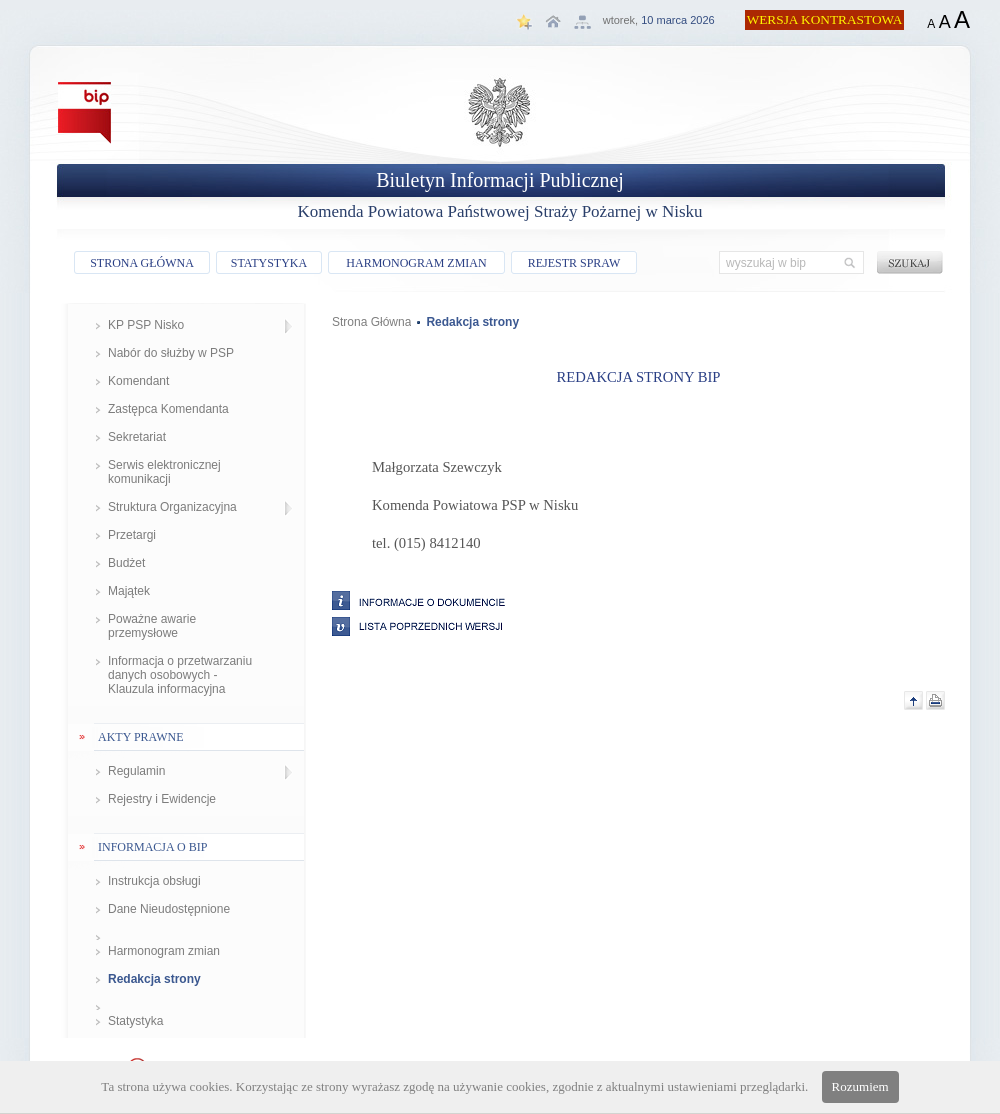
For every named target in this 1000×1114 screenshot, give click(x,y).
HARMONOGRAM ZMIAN (416, 263)
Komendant (138, 381)
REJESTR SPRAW (574, 263)
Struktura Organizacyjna (172, 507)
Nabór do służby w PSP (171, 353)
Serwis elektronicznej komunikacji (164, 472)
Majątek (129, 591)
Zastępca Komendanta (168, 409)
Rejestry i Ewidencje (162, 799)
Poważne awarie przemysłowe (152, 626)
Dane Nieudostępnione (169, 909)
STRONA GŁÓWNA (142, 263)
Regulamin (136, 771)
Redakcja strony (154, 979)
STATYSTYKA (269, 263)
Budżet (126, 563)
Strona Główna (371, 322)
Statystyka (135, 1021)
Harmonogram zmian (164, 951)
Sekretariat (137, 437)
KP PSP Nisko (146, 325)
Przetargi (132, 535)
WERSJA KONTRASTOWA (825, 19)
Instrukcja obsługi (154, 881)
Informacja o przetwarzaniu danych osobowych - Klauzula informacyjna (180, 675)
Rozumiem (860, 1086)
